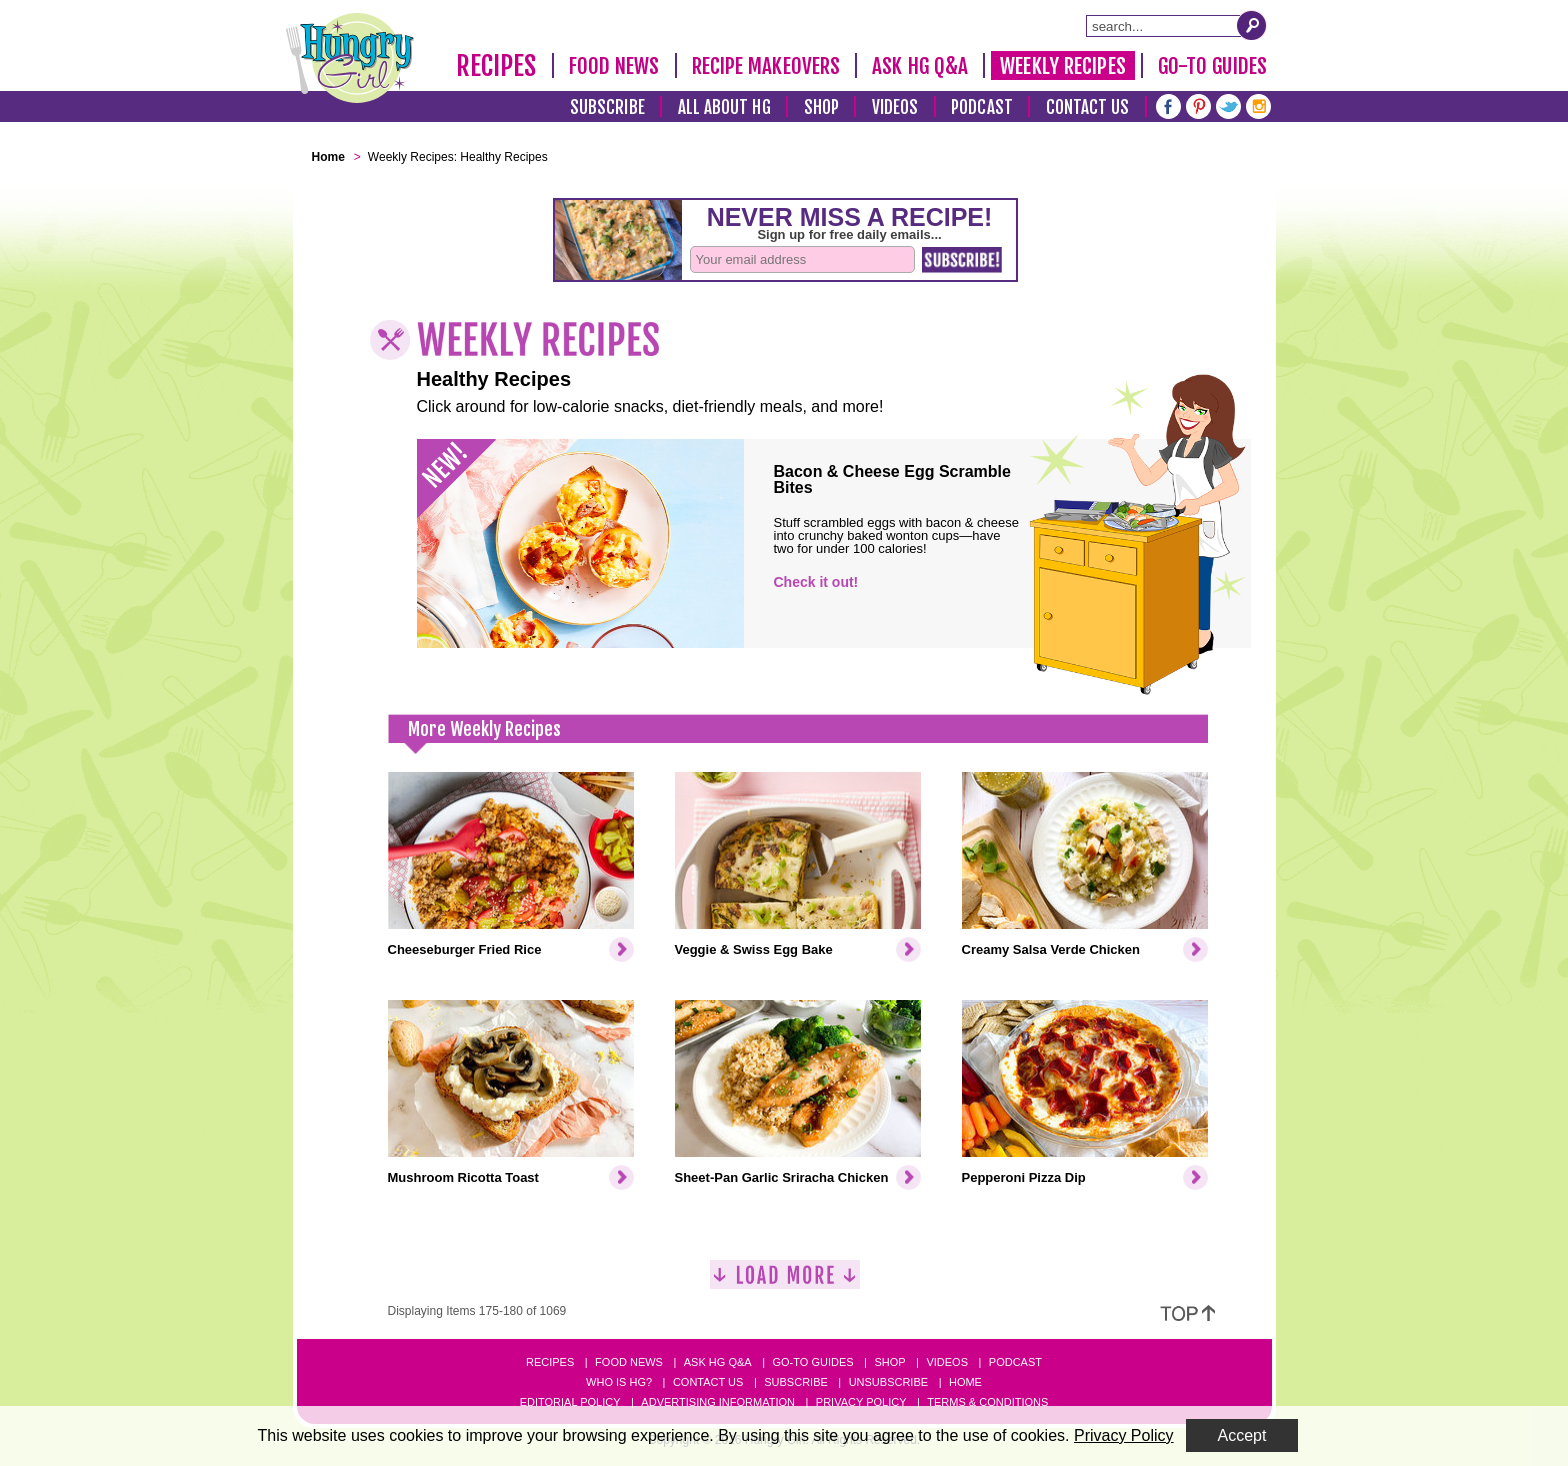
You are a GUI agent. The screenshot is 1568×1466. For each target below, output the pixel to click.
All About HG (724, 107)
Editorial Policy (570, 1402)
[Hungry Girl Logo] (350, 58)
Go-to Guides (812, 1362)
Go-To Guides (1212, 66)
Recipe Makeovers (766, 66)
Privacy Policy (861, 1402)
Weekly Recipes (1062, 66)
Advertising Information (718, 1402)
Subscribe (607, 107)
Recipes (496, 66)
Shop (821, 107)
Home (965, 1382)
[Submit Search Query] (1252, 25)
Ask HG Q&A (920, 66)
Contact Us (1088, 107)
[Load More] (785, 1282)
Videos (895, 107)
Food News (614, 66)
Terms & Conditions (987, 1402)
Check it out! (816, 582)
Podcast (982, 107)
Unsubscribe (888, 1382)
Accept (1242, 1435)
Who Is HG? (619, 1382)
